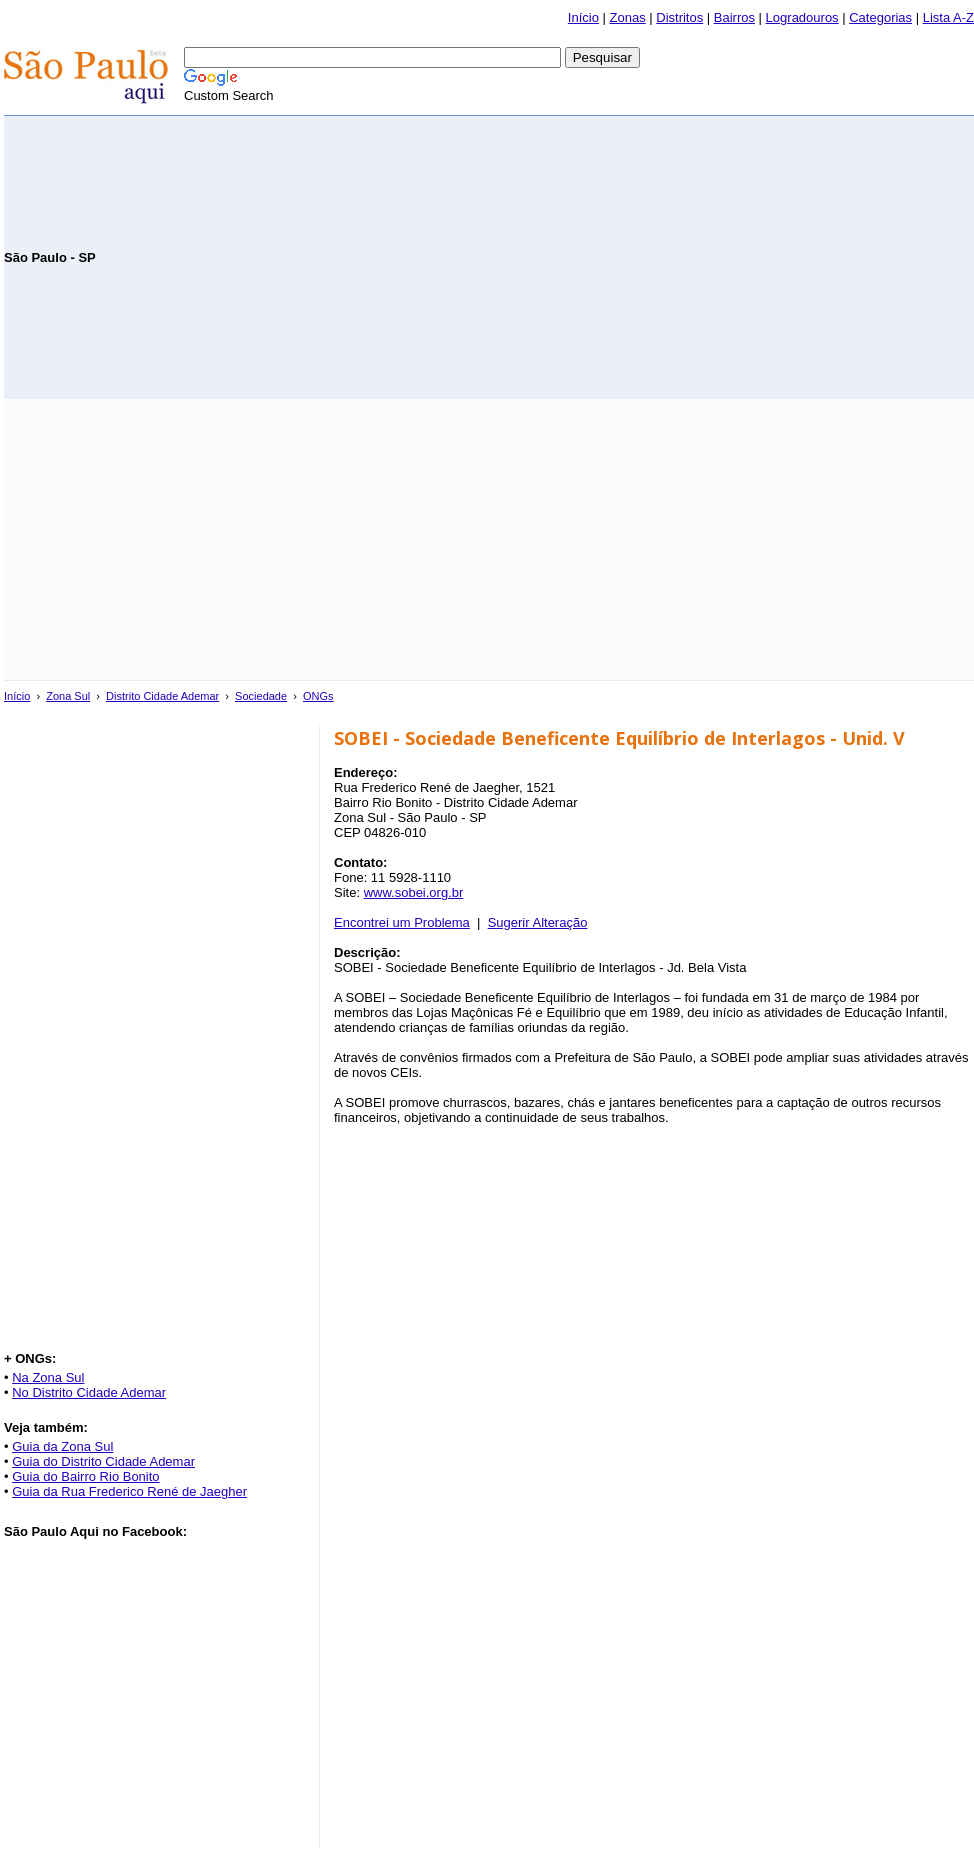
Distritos (679, 17)
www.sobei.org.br (414, 892)
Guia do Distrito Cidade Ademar (103, 1461)
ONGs (318, 696)
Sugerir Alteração (538, 922)
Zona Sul (68, 696)
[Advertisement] (740, 256)
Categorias (880, 17)
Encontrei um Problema (402, 922)
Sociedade (261, 696)
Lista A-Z (948, 17)
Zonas (628, 17)
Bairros (734, 17)
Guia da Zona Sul (62, 1446)
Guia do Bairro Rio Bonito (85, 1476)
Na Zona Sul (48, 1377)
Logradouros (802, 17)
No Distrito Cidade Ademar (89, 1392)
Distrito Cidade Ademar (162, 696)
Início (583, 17)
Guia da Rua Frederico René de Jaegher (129, 1491)
